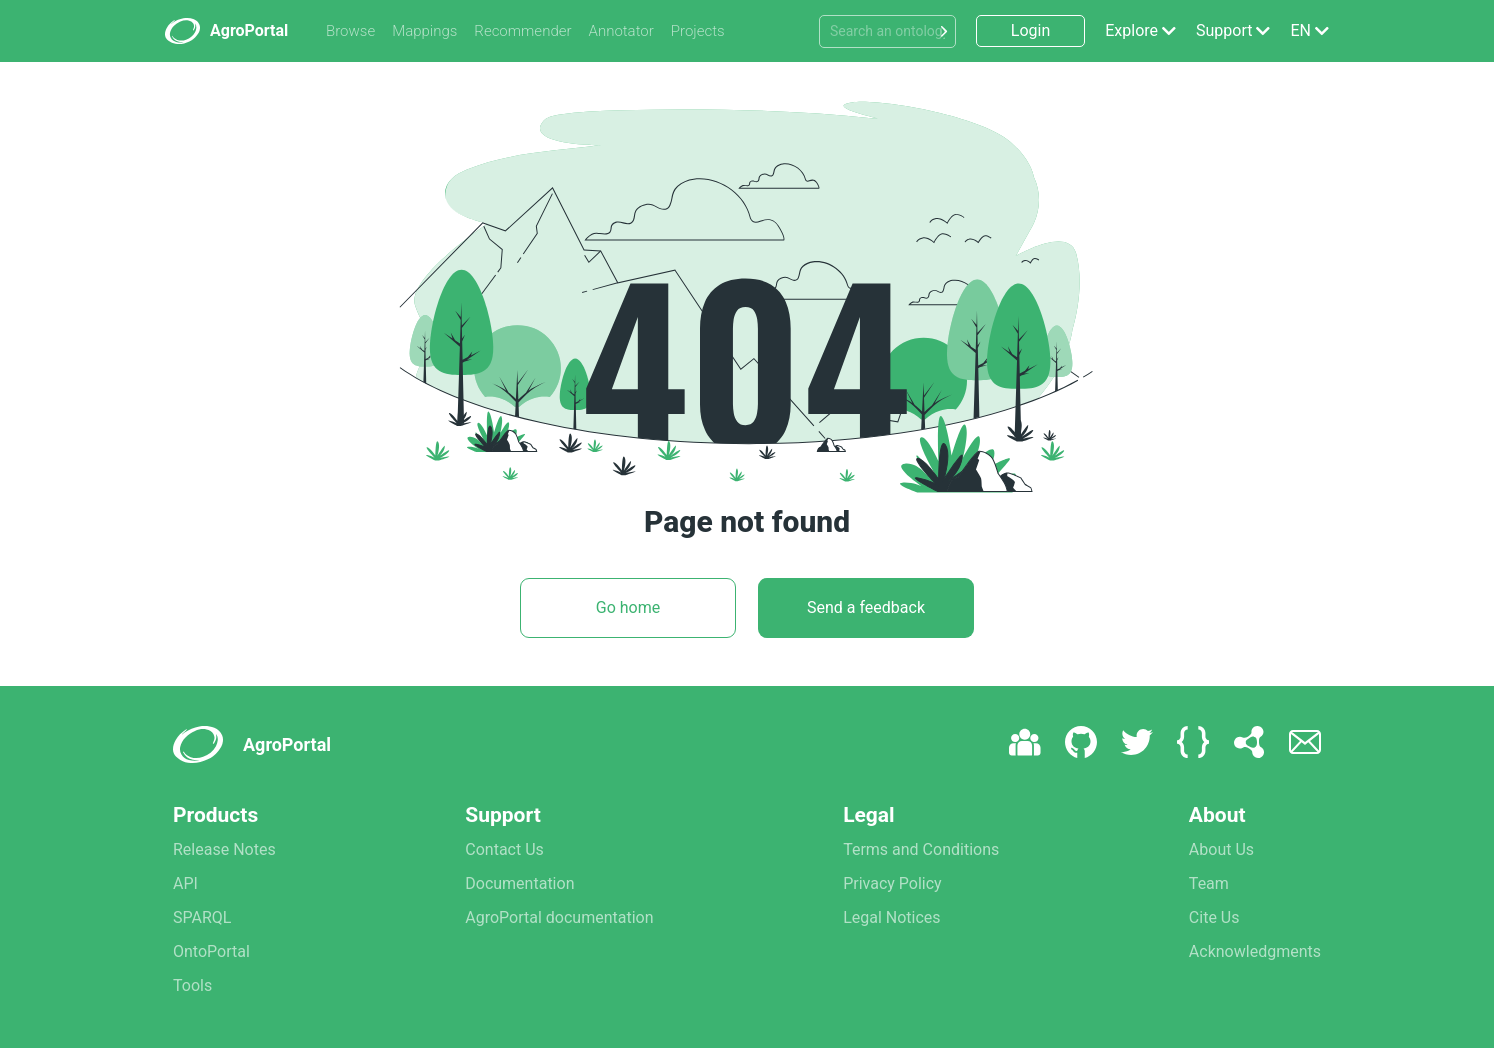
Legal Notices (891, 917)
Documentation (519, 883)
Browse (350, 31)
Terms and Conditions (921, 849)
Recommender (522, 31)
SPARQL (202, 917)
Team (1209, 883)
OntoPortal (211, 951)
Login (1030, 30)
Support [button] (1224, 30)
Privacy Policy (892, 883)
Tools (192, 985)
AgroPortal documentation (559, 917)
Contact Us (504, 849)
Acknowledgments (1255, 951)
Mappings (424, 31)
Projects (698, 31)
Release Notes (224, 849)
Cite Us (1214, 917)
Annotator (621, 31)
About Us (1221, 849)
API (185, 883)
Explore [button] (1131, 30)
